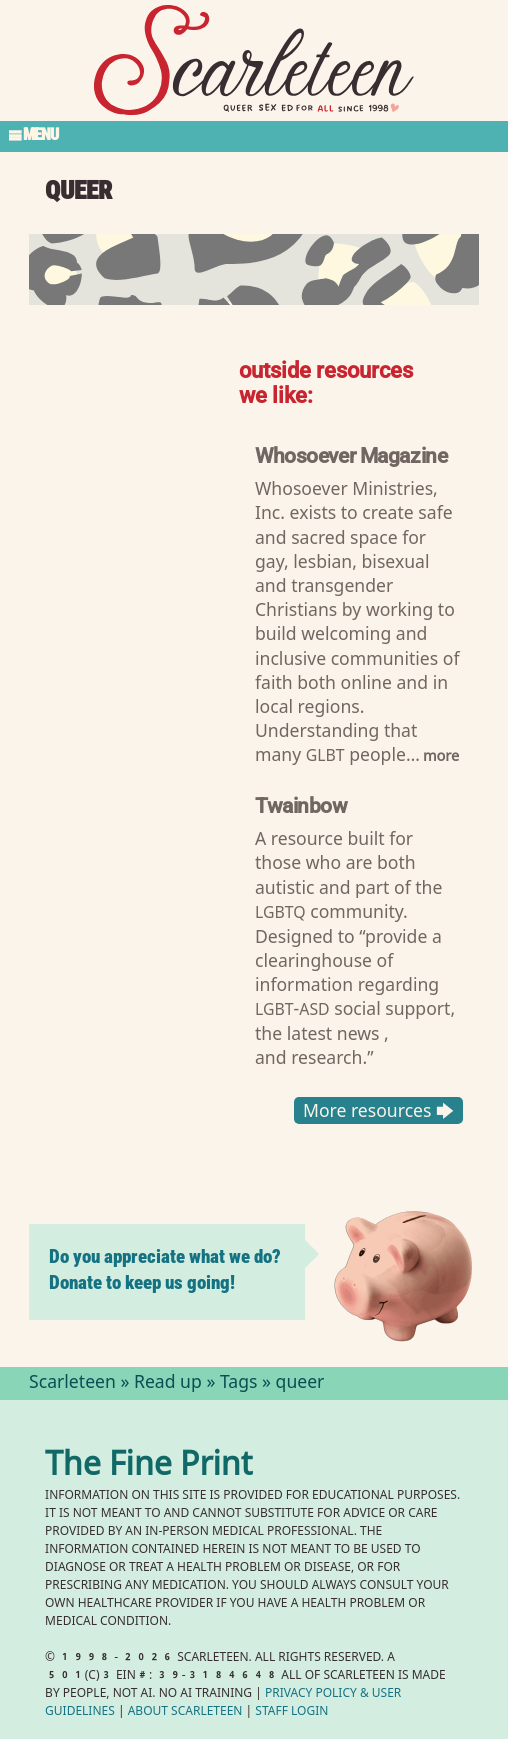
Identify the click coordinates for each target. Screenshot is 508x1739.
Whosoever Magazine (351, 454)
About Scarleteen (185, 1712)
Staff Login (291, 1712)
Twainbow (301, 804)
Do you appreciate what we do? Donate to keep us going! (165, 1269)
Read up (168, 1384)
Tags (239, 1384)
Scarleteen (72, 1384)
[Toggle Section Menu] (254, 136)
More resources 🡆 (378, 1110)
